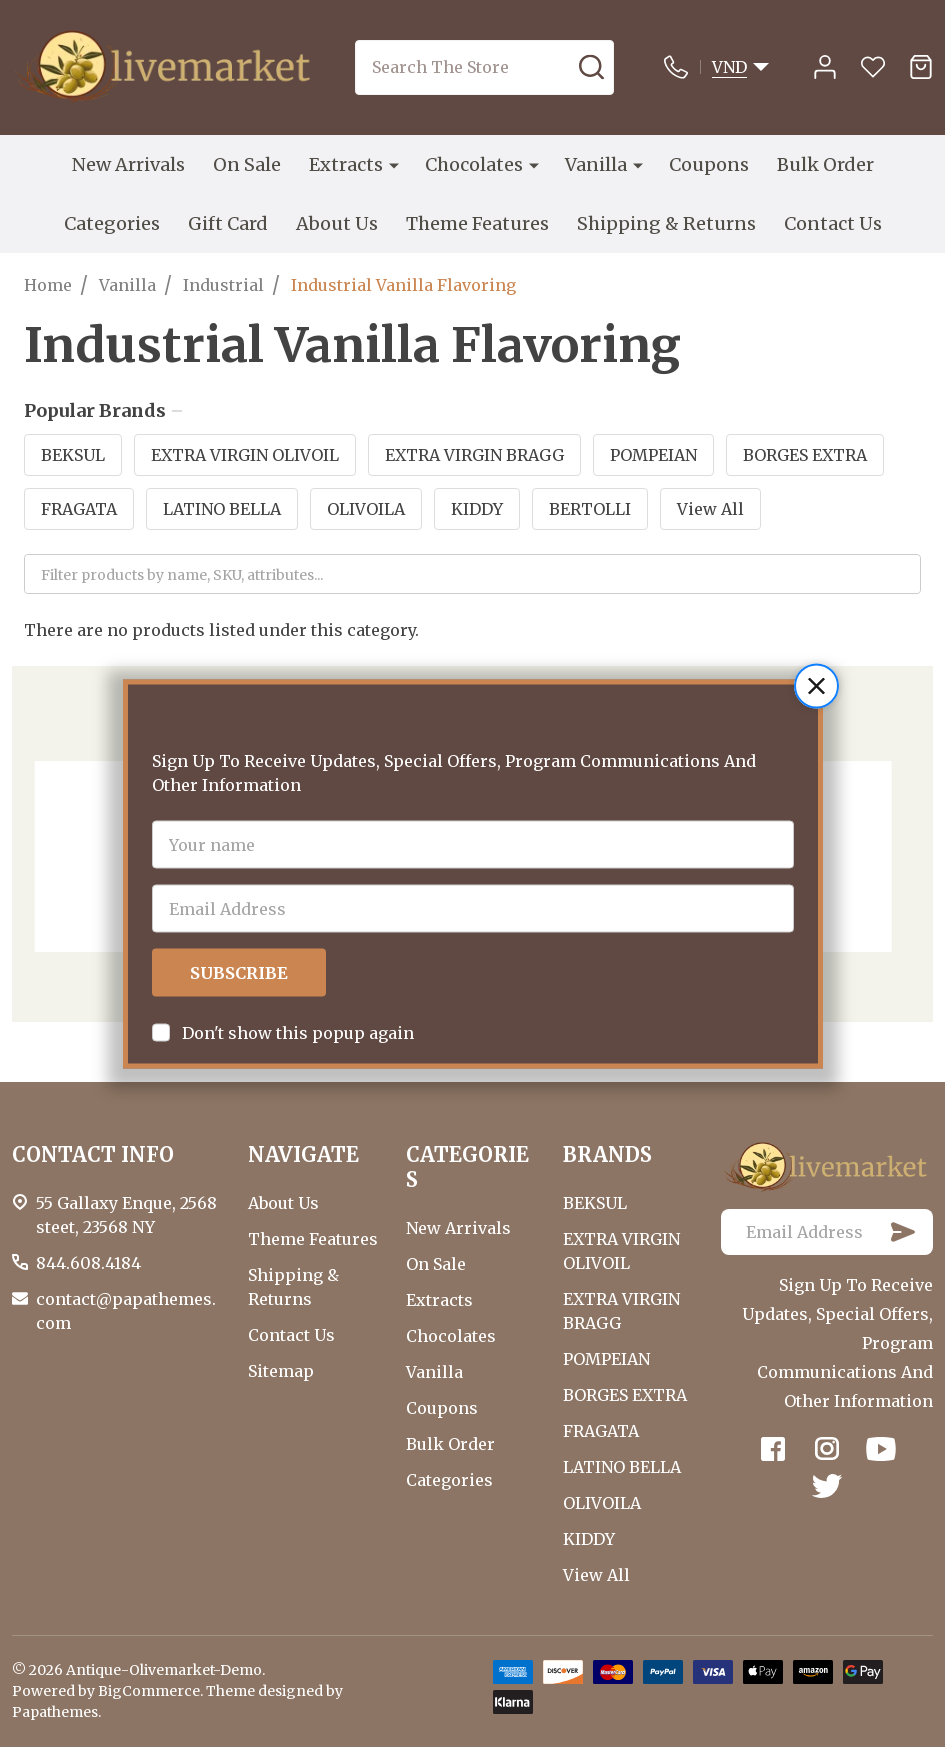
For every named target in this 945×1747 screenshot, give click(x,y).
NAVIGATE (303, 1154)
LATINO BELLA (222, 509)
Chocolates (474, 164)
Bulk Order (825, 164)
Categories (112, 223)
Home (48, 285)
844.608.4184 (88, 1263)
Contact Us (833, 223)
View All (710, 509)
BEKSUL (73, 455)
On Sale (247, 164)
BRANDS (607, 1154)
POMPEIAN (653, 455)
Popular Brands (103, 411)
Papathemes (55, 1712)
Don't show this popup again (298, 983)
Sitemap (281, 1371)
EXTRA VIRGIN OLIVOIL (245, 455)
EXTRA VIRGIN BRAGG (474, 455)
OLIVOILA (366, 509)
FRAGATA (79, 509)
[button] (816, 636)
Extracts (346, 164)
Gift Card (228, 223)
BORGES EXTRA (805, 455)
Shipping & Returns (666, 223)
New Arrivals (128, 164)
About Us (337, 223)
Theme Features (477, 223)
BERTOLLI (590, 509)
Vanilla (596, 164)
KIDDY (477, 509)
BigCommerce (149, 1691)
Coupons (709, 164)
